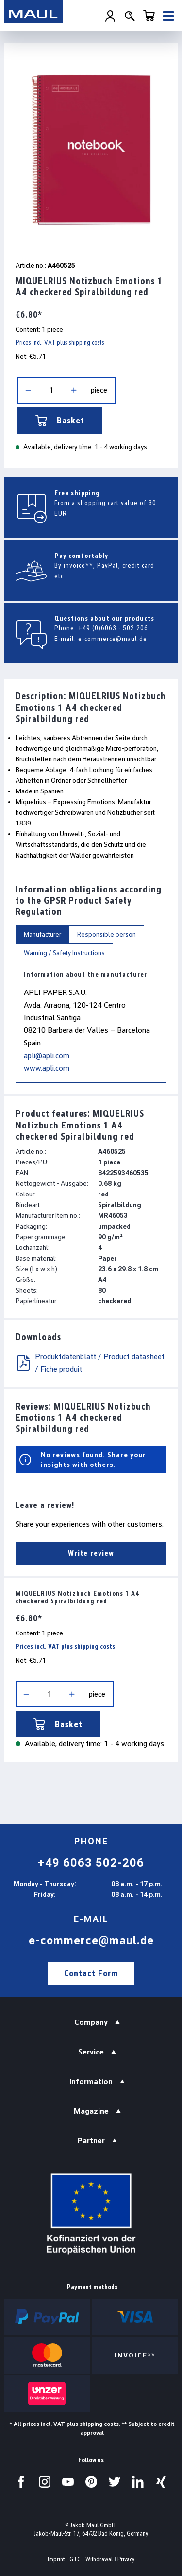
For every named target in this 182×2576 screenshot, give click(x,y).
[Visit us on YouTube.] (68, 2482)
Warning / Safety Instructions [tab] (64, 953)
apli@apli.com (46, 1055)
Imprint (56, 2559)
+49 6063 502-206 (91, 1862)
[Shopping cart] (149, 15)
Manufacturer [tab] (42, 934)
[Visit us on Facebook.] (21, 2482)
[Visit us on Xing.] (161, 2482)
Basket (59, 420)
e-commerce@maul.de (112, 638)
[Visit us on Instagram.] (44, 2482)
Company (91, 2022)
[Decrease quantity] (28, 390)
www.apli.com (46, 1068)
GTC (75, 2559)
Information (91, 2081)
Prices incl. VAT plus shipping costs (60, 342)
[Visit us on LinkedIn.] (138, 2482)
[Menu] (168, 16)
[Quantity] (51, 390)
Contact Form (91, 1973)
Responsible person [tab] (106, 934)
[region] (91, 149)
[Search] (129, 16)
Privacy (125, 2559)
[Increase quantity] (73, 390)
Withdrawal (99, 2559)
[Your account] (110, 16)
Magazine (91, 2111)
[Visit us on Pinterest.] (91, 2482)
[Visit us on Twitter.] (114, 2482)
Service (91, 2051)
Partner (91, 2140)
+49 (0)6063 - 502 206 (113, 628)
